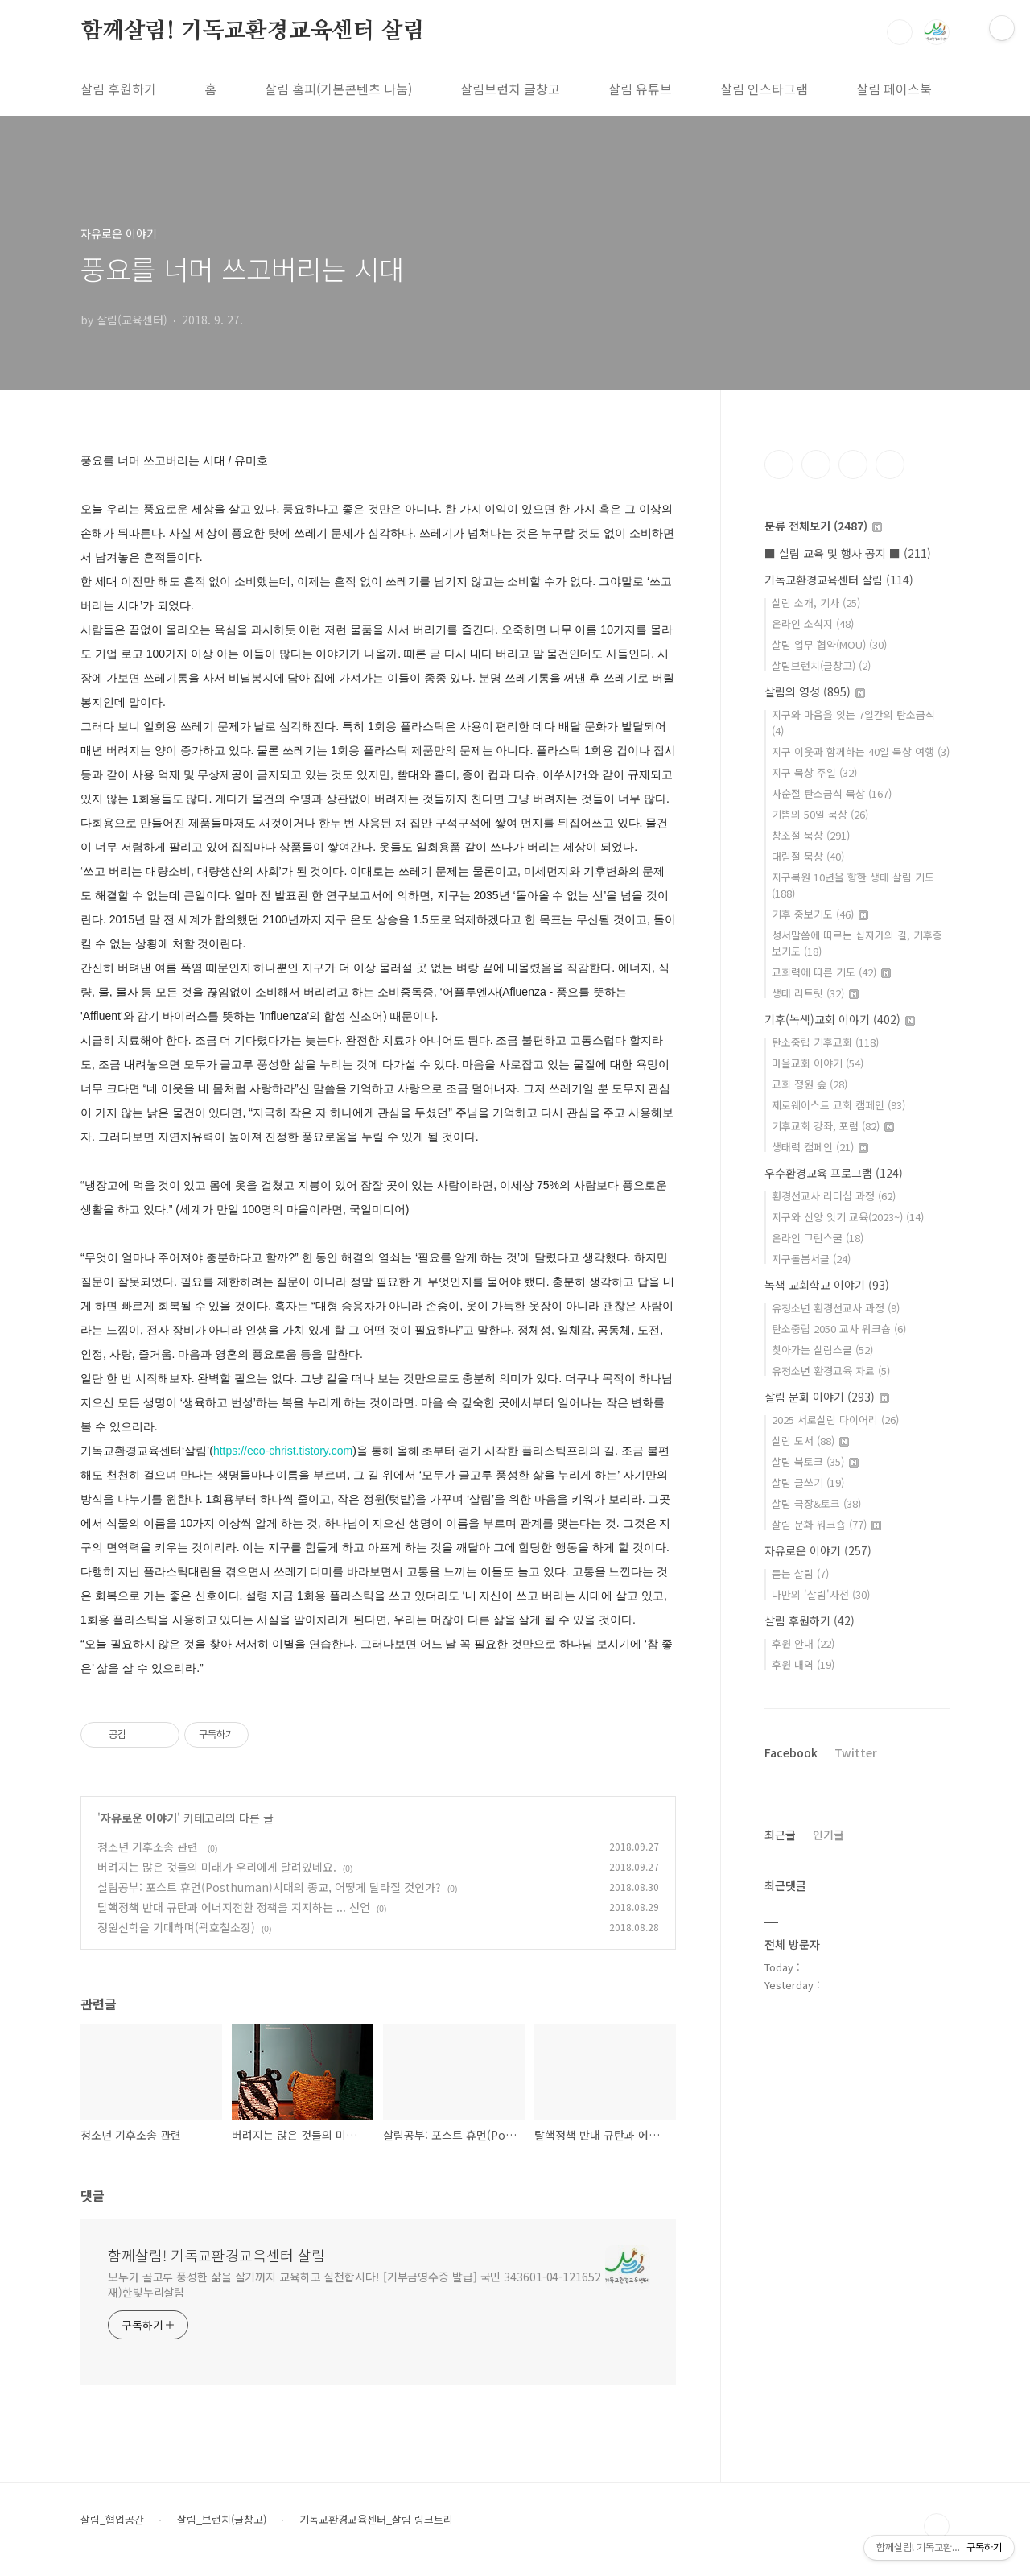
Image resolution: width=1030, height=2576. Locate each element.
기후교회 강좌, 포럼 (833, 1125)
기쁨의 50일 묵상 (820, 814)
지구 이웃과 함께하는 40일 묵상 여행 (861, 751)
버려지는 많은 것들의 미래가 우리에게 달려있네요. (216, 1867)
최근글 (780, 1835)
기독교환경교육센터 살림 (838, 580)
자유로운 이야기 (139, 1818)
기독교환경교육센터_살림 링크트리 (376, 2519)
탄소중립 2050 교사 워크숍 (839, 1328)
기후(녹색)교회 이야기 (839, 1019)
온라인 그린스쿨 (817, 1237)
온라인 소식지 (813, 623)
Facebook (791, 1752)
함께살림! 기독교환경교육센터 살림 (252, 31)
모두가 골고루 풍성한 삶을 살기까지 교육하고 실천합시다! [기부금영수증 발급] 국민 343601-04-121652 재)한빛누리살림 (354, 2284)
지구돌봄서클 (811, 1258)
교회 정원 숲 (809, 1084)
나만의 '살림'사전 (821, 1594)
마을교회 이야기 (817, 1063)
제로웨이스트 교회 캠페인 (838, 1105)
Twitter (855, 1752)
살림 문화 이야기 (826, 1397)
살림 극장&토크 (816, 1503)
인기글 (828, 1835)
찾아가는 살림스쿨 (822, 1349)
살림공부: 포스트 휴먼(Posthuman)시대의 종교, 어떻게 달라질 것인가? (269, 1887)
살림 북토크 (815, 1461)
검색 (900, 32)
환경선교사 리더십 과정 (834, 1195)
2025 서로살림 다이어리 (835, 1419)
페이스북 (778, 464)
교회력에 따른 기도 (831, 972)
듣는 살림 (800, 1573)
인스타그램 (815, 464)
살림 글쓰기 (808, 1482)
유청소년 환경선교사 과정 (836, 1307)
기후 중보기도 (820, 914)
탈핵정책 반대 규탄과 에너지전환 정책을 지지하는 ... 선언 (233, 1907)
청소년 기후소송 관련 (149, 1847)
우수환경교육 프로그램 (833, 1173)
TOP (937, 2526)
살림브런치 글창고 (510, 88)
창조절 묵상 (811, 835)
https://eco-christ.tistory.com (282, 1450)
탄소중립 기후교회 (825, 1042)
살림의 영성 (814, 691)
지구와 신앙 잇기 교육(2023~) (848, 1216)
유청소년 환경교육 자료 (831, 1370)
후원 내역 (803, 1664)
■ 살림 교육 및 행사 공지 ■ (847, 553)
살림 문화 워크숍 (826, 1524)
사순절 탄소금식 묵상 (832, 793)
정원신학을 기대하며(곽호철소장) (176, 1927)
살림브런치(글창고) (821, 665)
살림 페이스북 (894, 88)
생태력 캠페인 (820, 1146)
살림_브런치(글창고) (221, 2519)
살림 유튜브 (640, 88)
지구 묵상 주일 (814, 772)
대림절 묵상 (808, 856)
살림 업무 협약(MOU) (829, 644)
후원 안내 (803, 1643)
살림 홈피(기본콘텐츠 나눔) (338, 88)
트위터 (852, 464)
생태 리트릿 (815, 993)
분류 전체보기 (823, 526)
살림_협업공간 (112, 2519)
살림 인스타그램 (764, 88)
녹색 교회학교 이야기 (826, 1285)
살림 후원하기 (118, 88)
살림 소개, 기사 (816, 602)
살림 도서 (810, 1440)
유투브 (890, 464)
